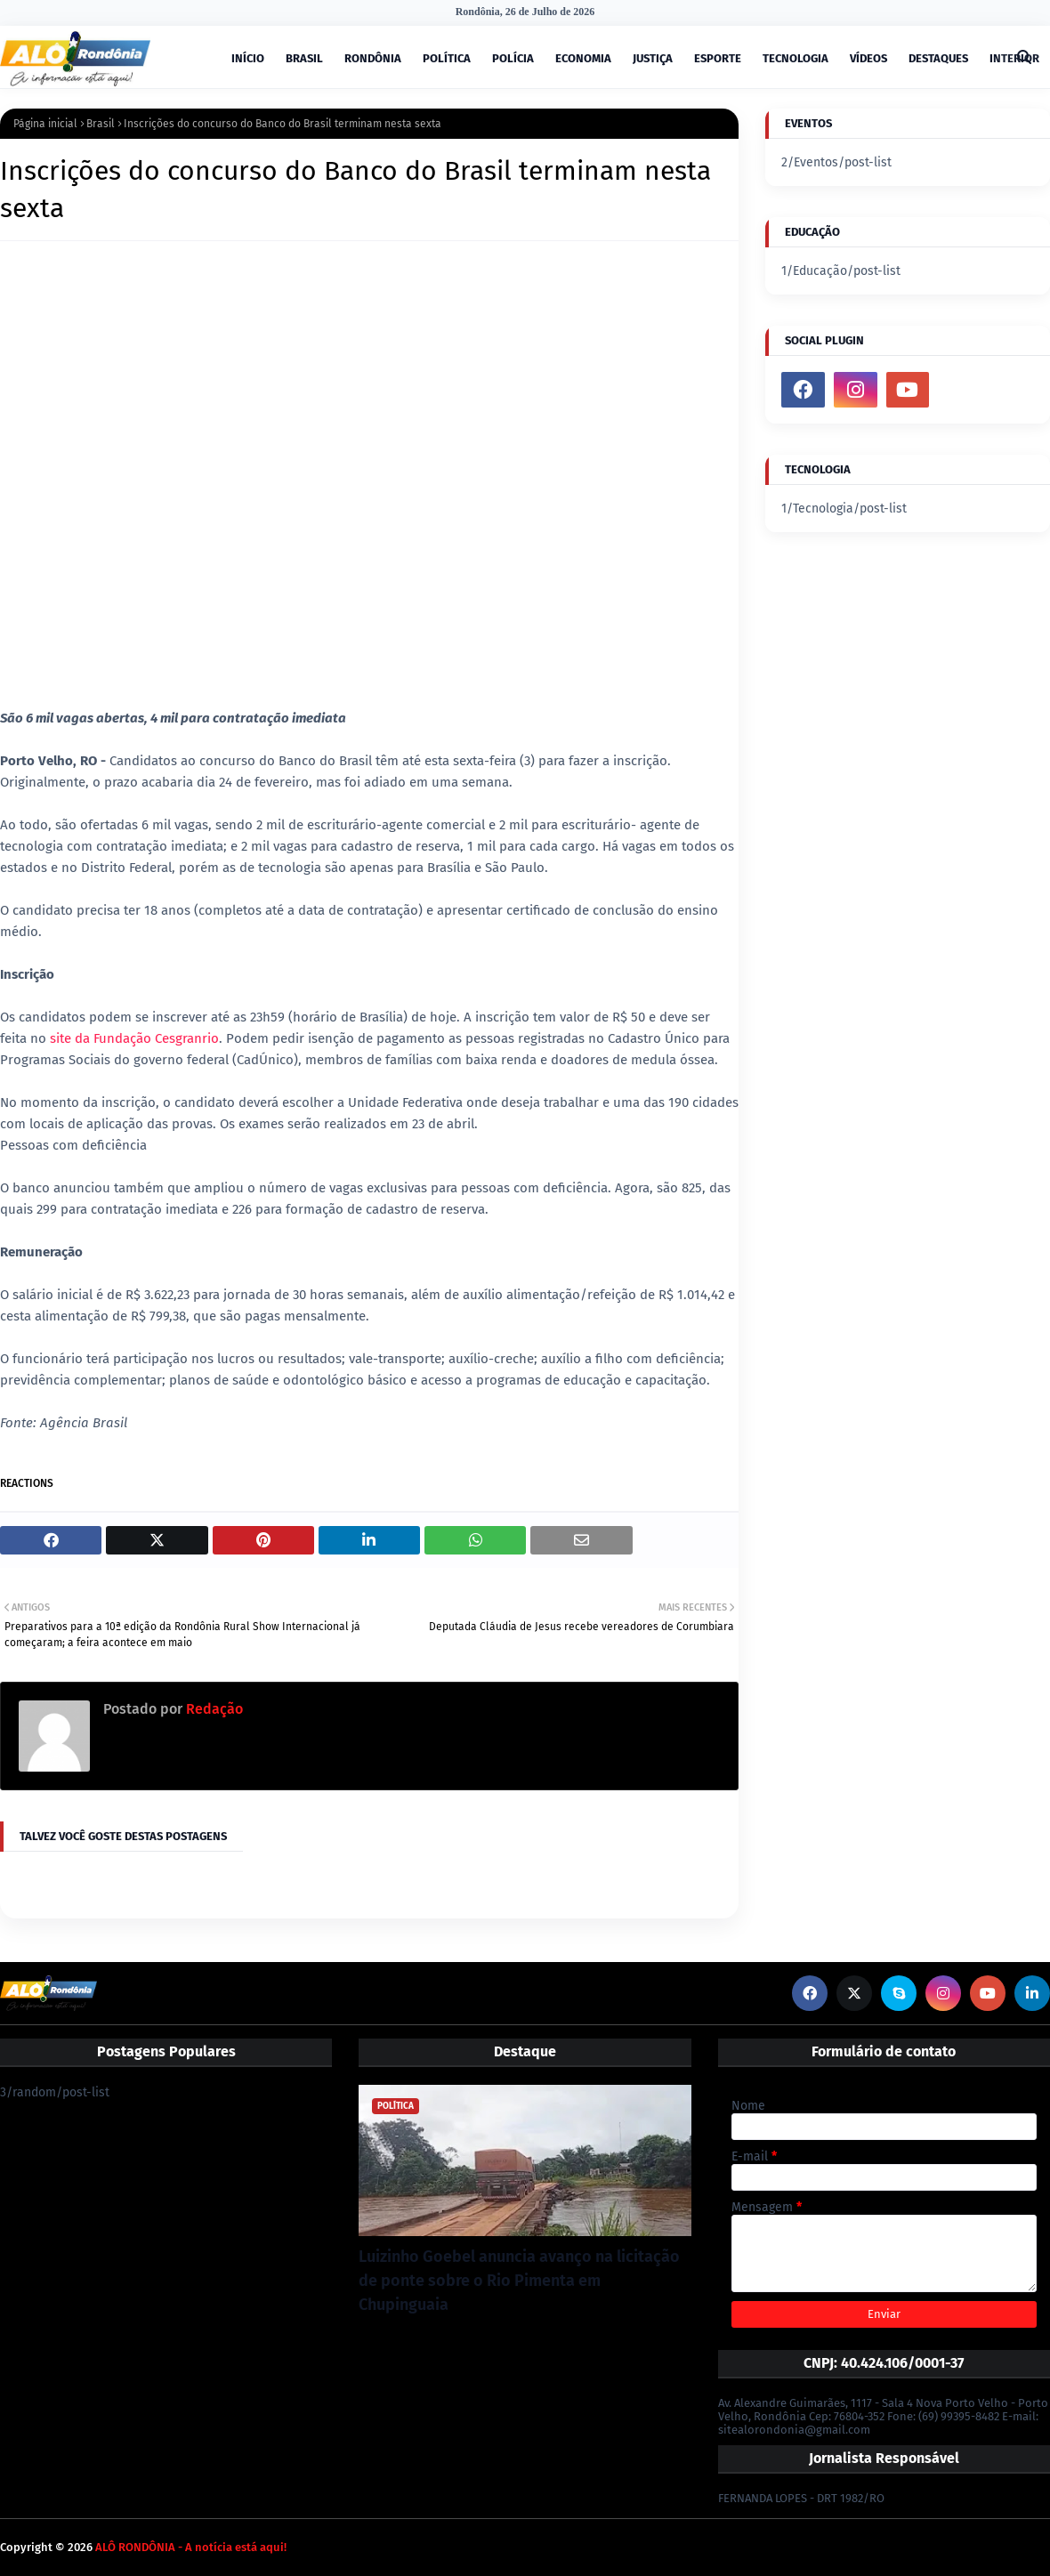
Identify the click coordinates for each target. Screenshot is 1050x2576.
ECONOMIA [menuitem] (583, 58)
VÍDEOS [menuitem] (868, 58)
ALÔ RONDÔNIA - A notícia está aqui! (191, 2547)
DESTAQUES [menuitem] (938, 58)
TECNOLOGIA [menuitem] (795, 58)
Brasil (100, 123)
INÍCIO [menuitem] (247, 58)
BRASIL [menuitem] (304, 58)
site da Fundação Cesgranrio (132, 1038)
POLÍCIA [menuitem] (513, 58)
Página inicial (45, 123)
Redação (212, 1708)
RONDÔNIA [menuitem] (372, 58)
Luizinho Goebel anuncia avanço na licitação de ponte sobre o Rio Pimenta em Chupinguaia (519, 2280)
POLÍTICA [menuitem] (447, 58)
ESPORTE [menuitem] (717, 58)
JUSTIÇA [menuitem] (653, 58)
